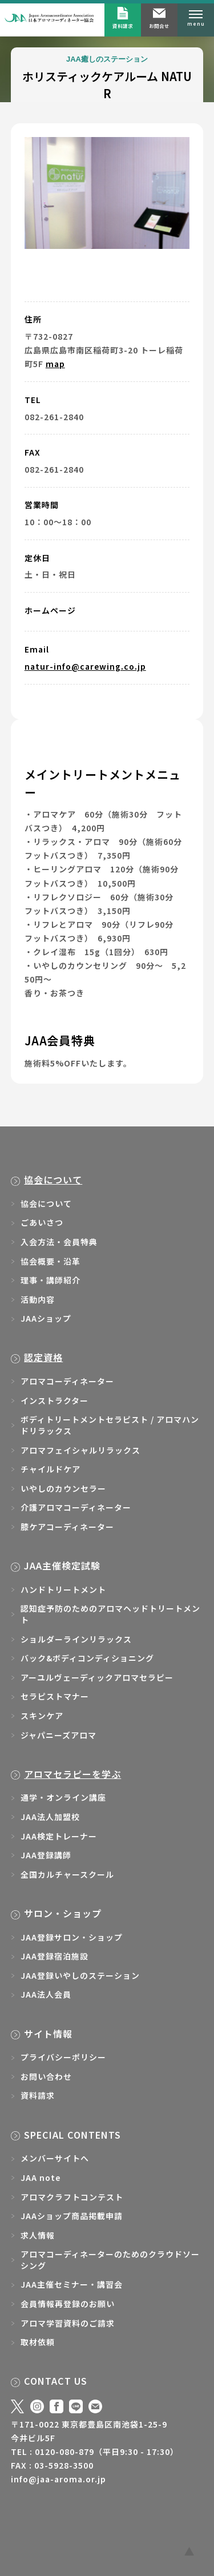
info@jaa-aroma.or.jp (58, 2479)
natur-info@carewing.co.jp (85, 666)
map (55, 363)
